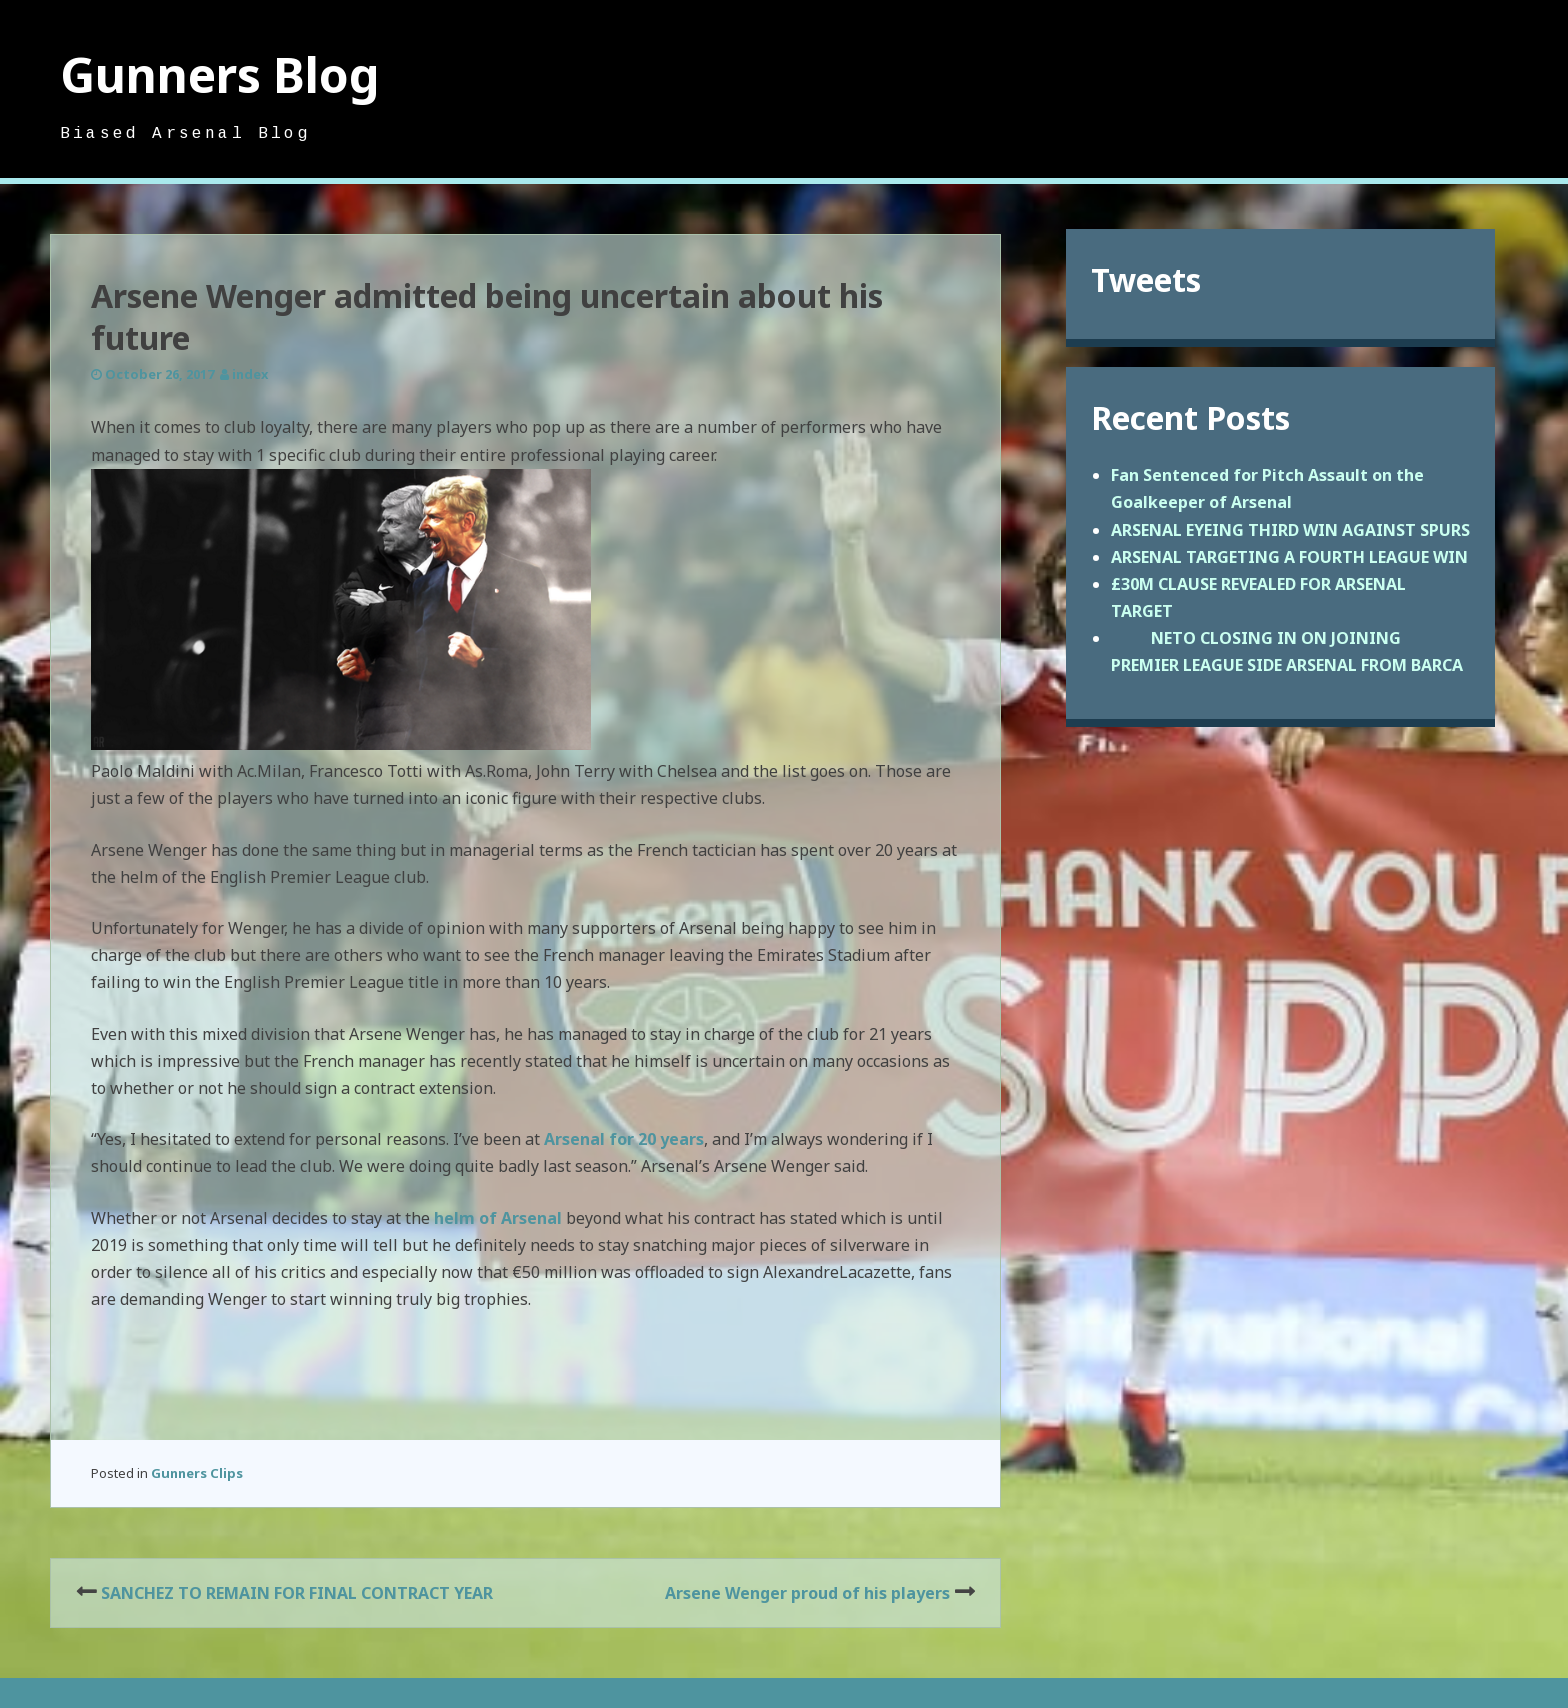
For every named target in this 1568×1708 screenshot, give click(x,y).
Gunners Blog (220, 74)
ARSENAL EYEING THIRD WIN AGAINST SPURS (1290, 530)
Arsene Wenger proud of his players (807, 1593)
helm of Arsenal (498, 1218)
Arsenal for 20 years (624, 1139)
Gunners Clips (197, 1473)
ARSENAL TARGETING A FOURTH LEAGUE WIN (1289, 557)
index (250, 374)
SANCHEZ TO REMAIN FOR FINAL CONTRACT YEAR (297, 1593)
